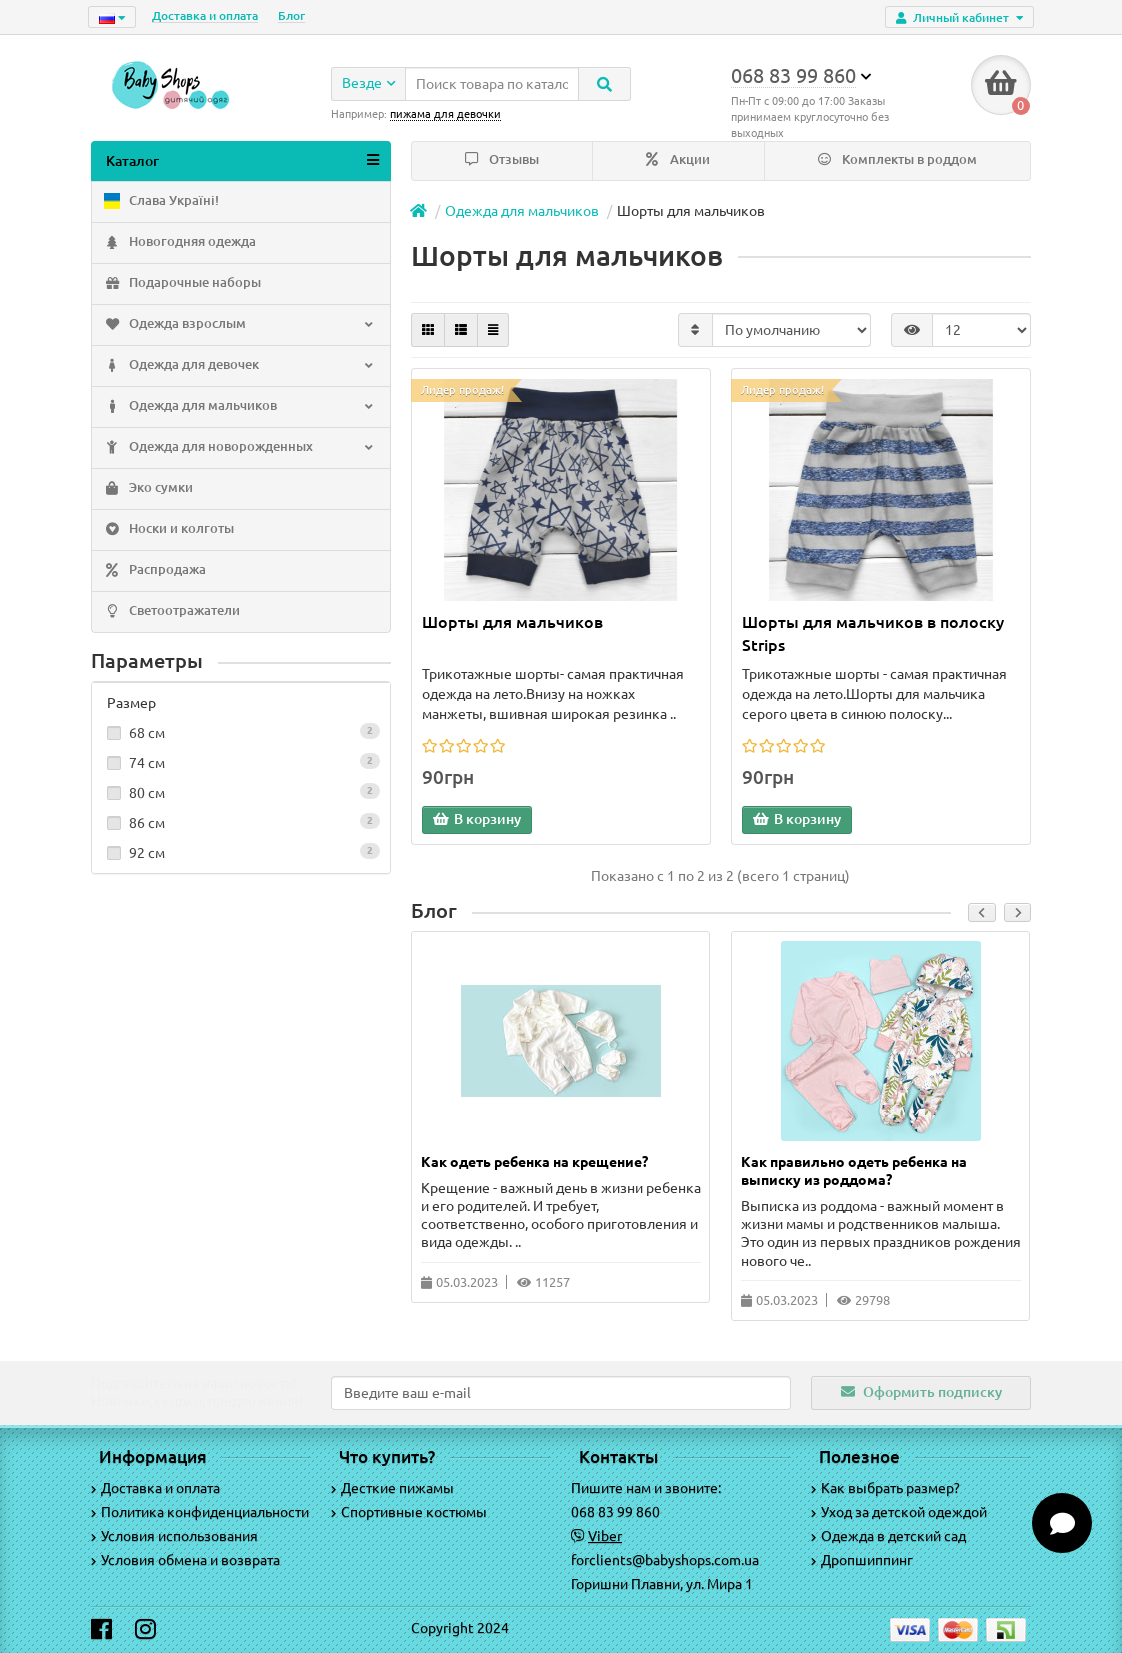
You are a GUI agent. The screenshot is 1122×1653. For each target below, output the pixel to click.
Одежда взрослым (239, 325)
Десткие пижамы (392, 1488)
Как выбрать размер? (885, 1488)
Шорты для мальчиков (512, 622)
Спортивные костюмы (409, 1512)
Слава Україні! (160, 202)
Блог (291, 15)
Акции (678, 159)
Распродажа (154, 571)
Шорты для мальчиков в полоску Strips (873, 633)
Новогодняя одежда (179, 243)
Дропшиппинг (862, 1560)
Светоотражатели (171, 612)
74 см (241, 762)
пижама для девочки (445, 114)
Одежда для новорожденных (239, 448)
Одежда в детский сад (888, 1536)
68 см (241, 732)
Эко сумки (147, 489)
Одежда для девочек (239, 366)
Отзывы (502, 159)
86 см (241, 822)
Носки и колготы (168, 530)
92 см (241, 852)
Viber (605, 1536)
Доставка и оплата (205, 15)
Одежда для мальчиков (239, 407)
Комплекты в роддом (897, 159)
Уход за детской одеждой (899, 1512)
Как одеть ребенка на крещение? (534, 1162)
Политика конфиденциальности (200, 1512)
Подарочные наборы (181, 284)
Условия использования (174, 1536)
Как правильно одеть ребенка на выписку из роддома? (854, 1171)
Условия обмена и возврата (185, 1560)
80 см (241, 792)
